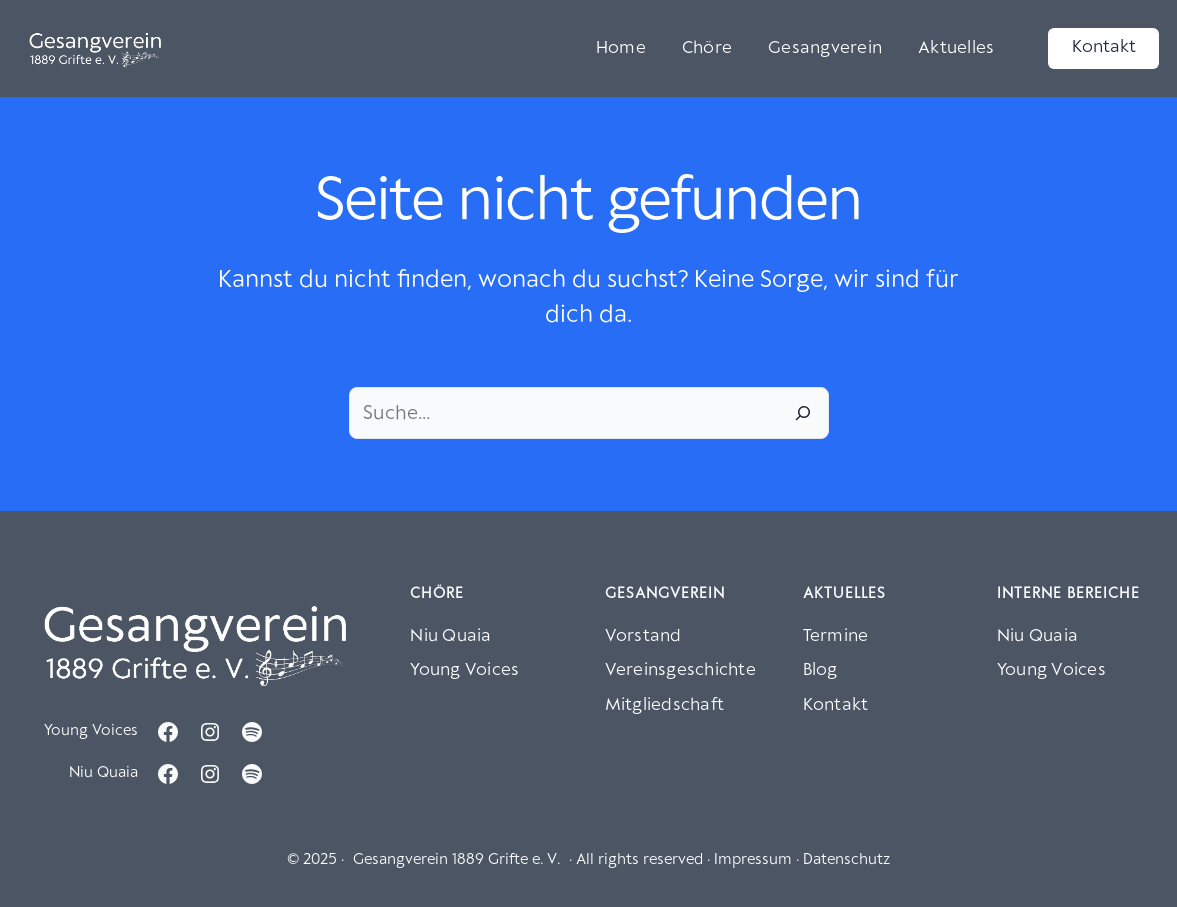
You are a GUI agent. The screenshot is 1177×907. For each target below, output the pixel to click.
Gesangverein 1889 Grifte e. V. (456, 860)
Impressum (753, 860)
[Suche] (803, 413)
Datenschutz (846, 860)
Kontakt (1104, 47)
